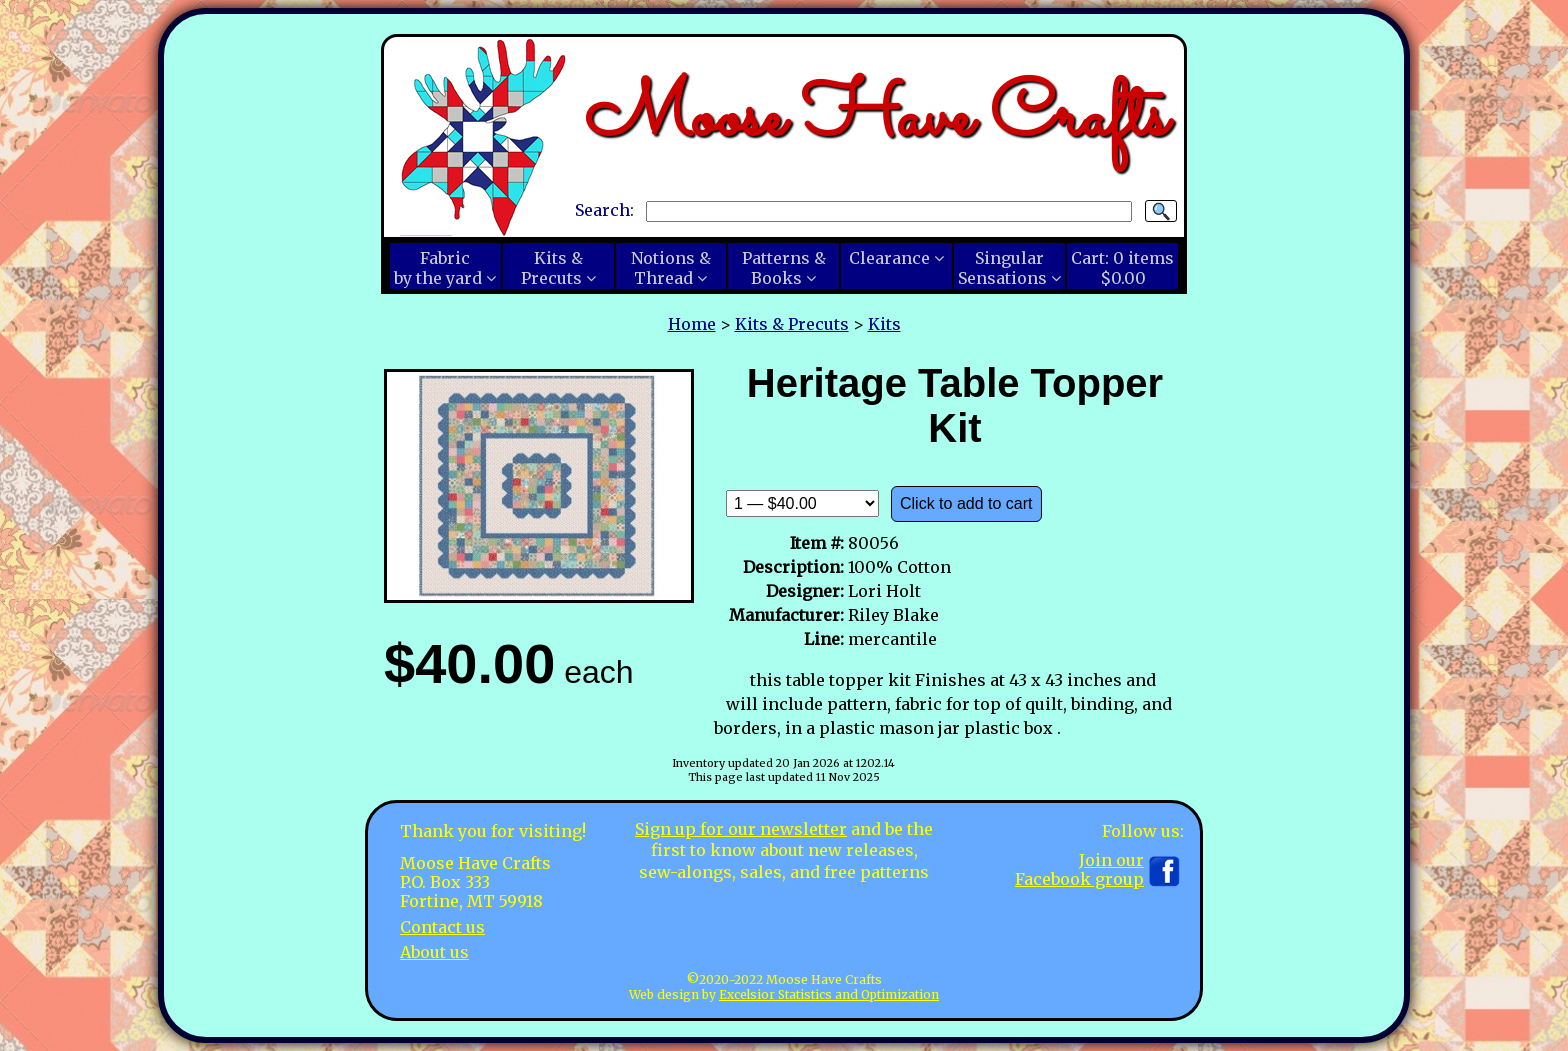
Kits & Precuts (792, 324)
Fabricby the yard (438, 268)
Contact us (442, 927)
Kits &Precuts (552, 268)
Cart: (1122, 268)
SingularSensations (1002, 268)
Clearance (889, 258)
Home (692, 324)
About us (434, 952)
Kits (884, 324)
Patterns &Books (784, 268)
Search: (604, 210)
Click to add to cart (966, 503)
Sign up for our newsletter (741, 829)
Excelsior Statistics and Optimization (829, 994)
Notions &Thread (671, 268)
